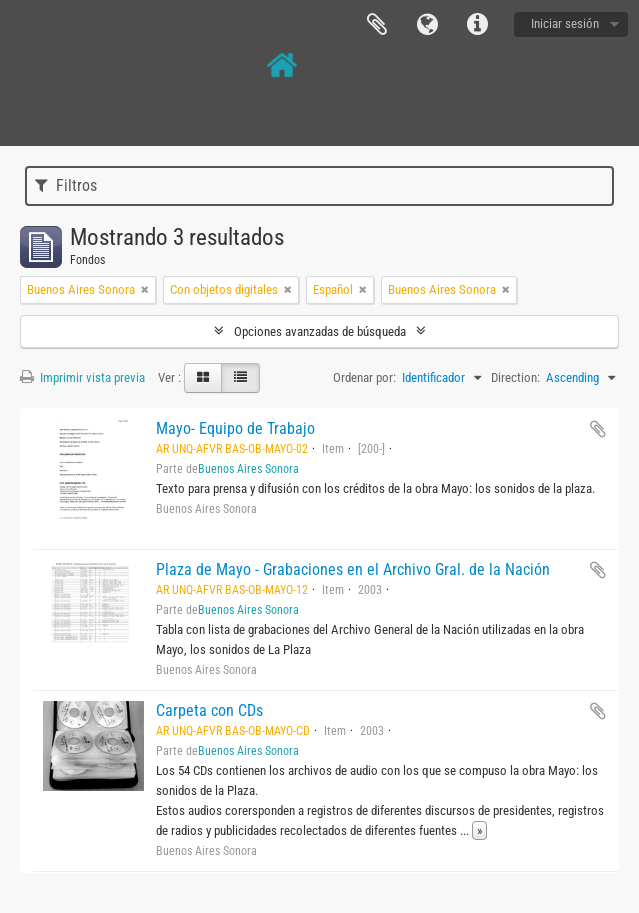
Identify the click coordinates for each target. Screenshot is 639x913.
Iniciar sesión (565, 23)
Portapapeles (377, 25)
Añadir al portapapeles (598, 429)
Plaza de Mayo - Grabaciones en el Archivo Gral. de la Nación (353, 569)
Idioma (427, 25)
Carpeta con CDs (209, 710)
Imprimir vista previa (82, 377)
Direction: (515, 377)
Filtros (66, 185)
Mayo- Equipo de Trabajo (235, 428)
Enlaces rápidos (477, 25)
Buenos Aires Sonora (248, 469)
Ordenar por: (364, 377)
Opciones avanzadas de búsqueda (320, 331)
